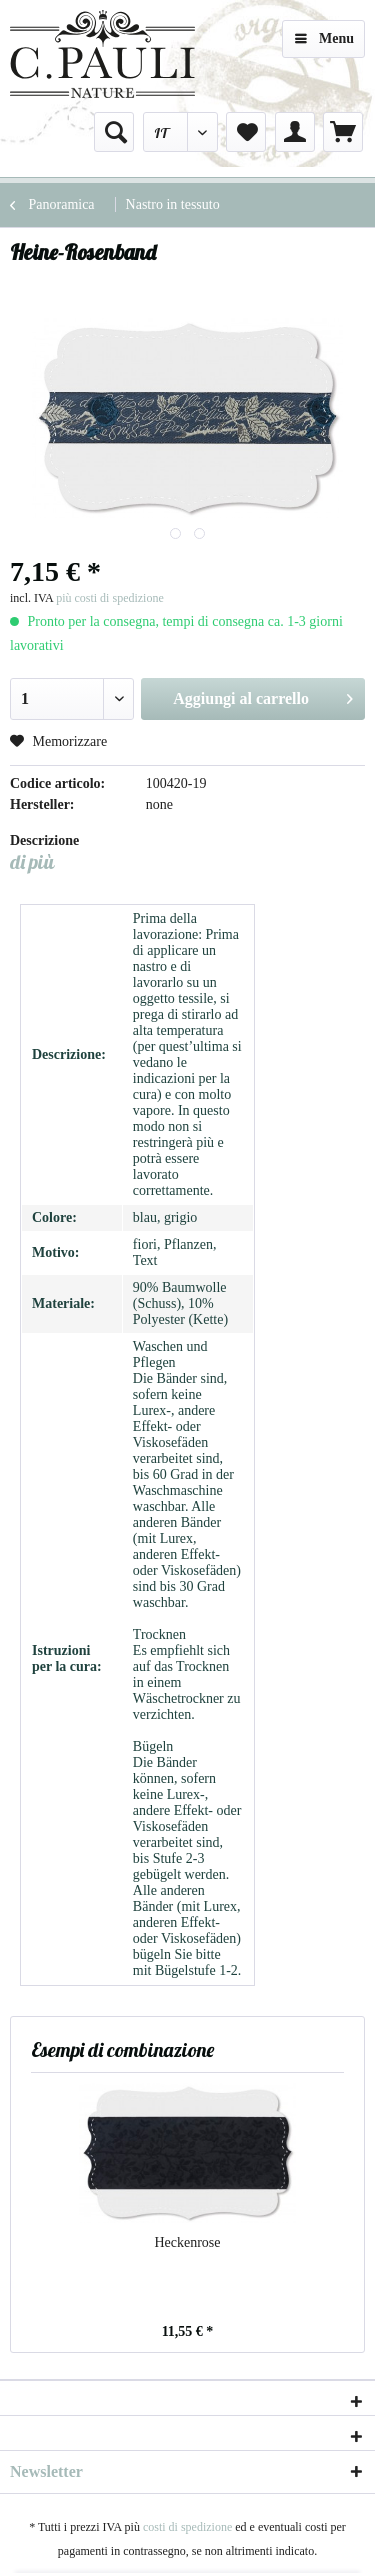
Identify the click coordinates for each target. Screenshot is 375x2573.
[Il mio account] (295, 132)
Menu (324, 34)
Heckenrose (187, 2242)
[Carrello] (343, 132)
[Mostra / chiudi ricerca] (114, 132)
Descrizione (44, 840)
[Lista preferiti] (246, 132)
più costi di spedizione (110, 598)
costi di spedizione (187, 2527)
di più (32, 861)
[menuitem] (114, 132)
